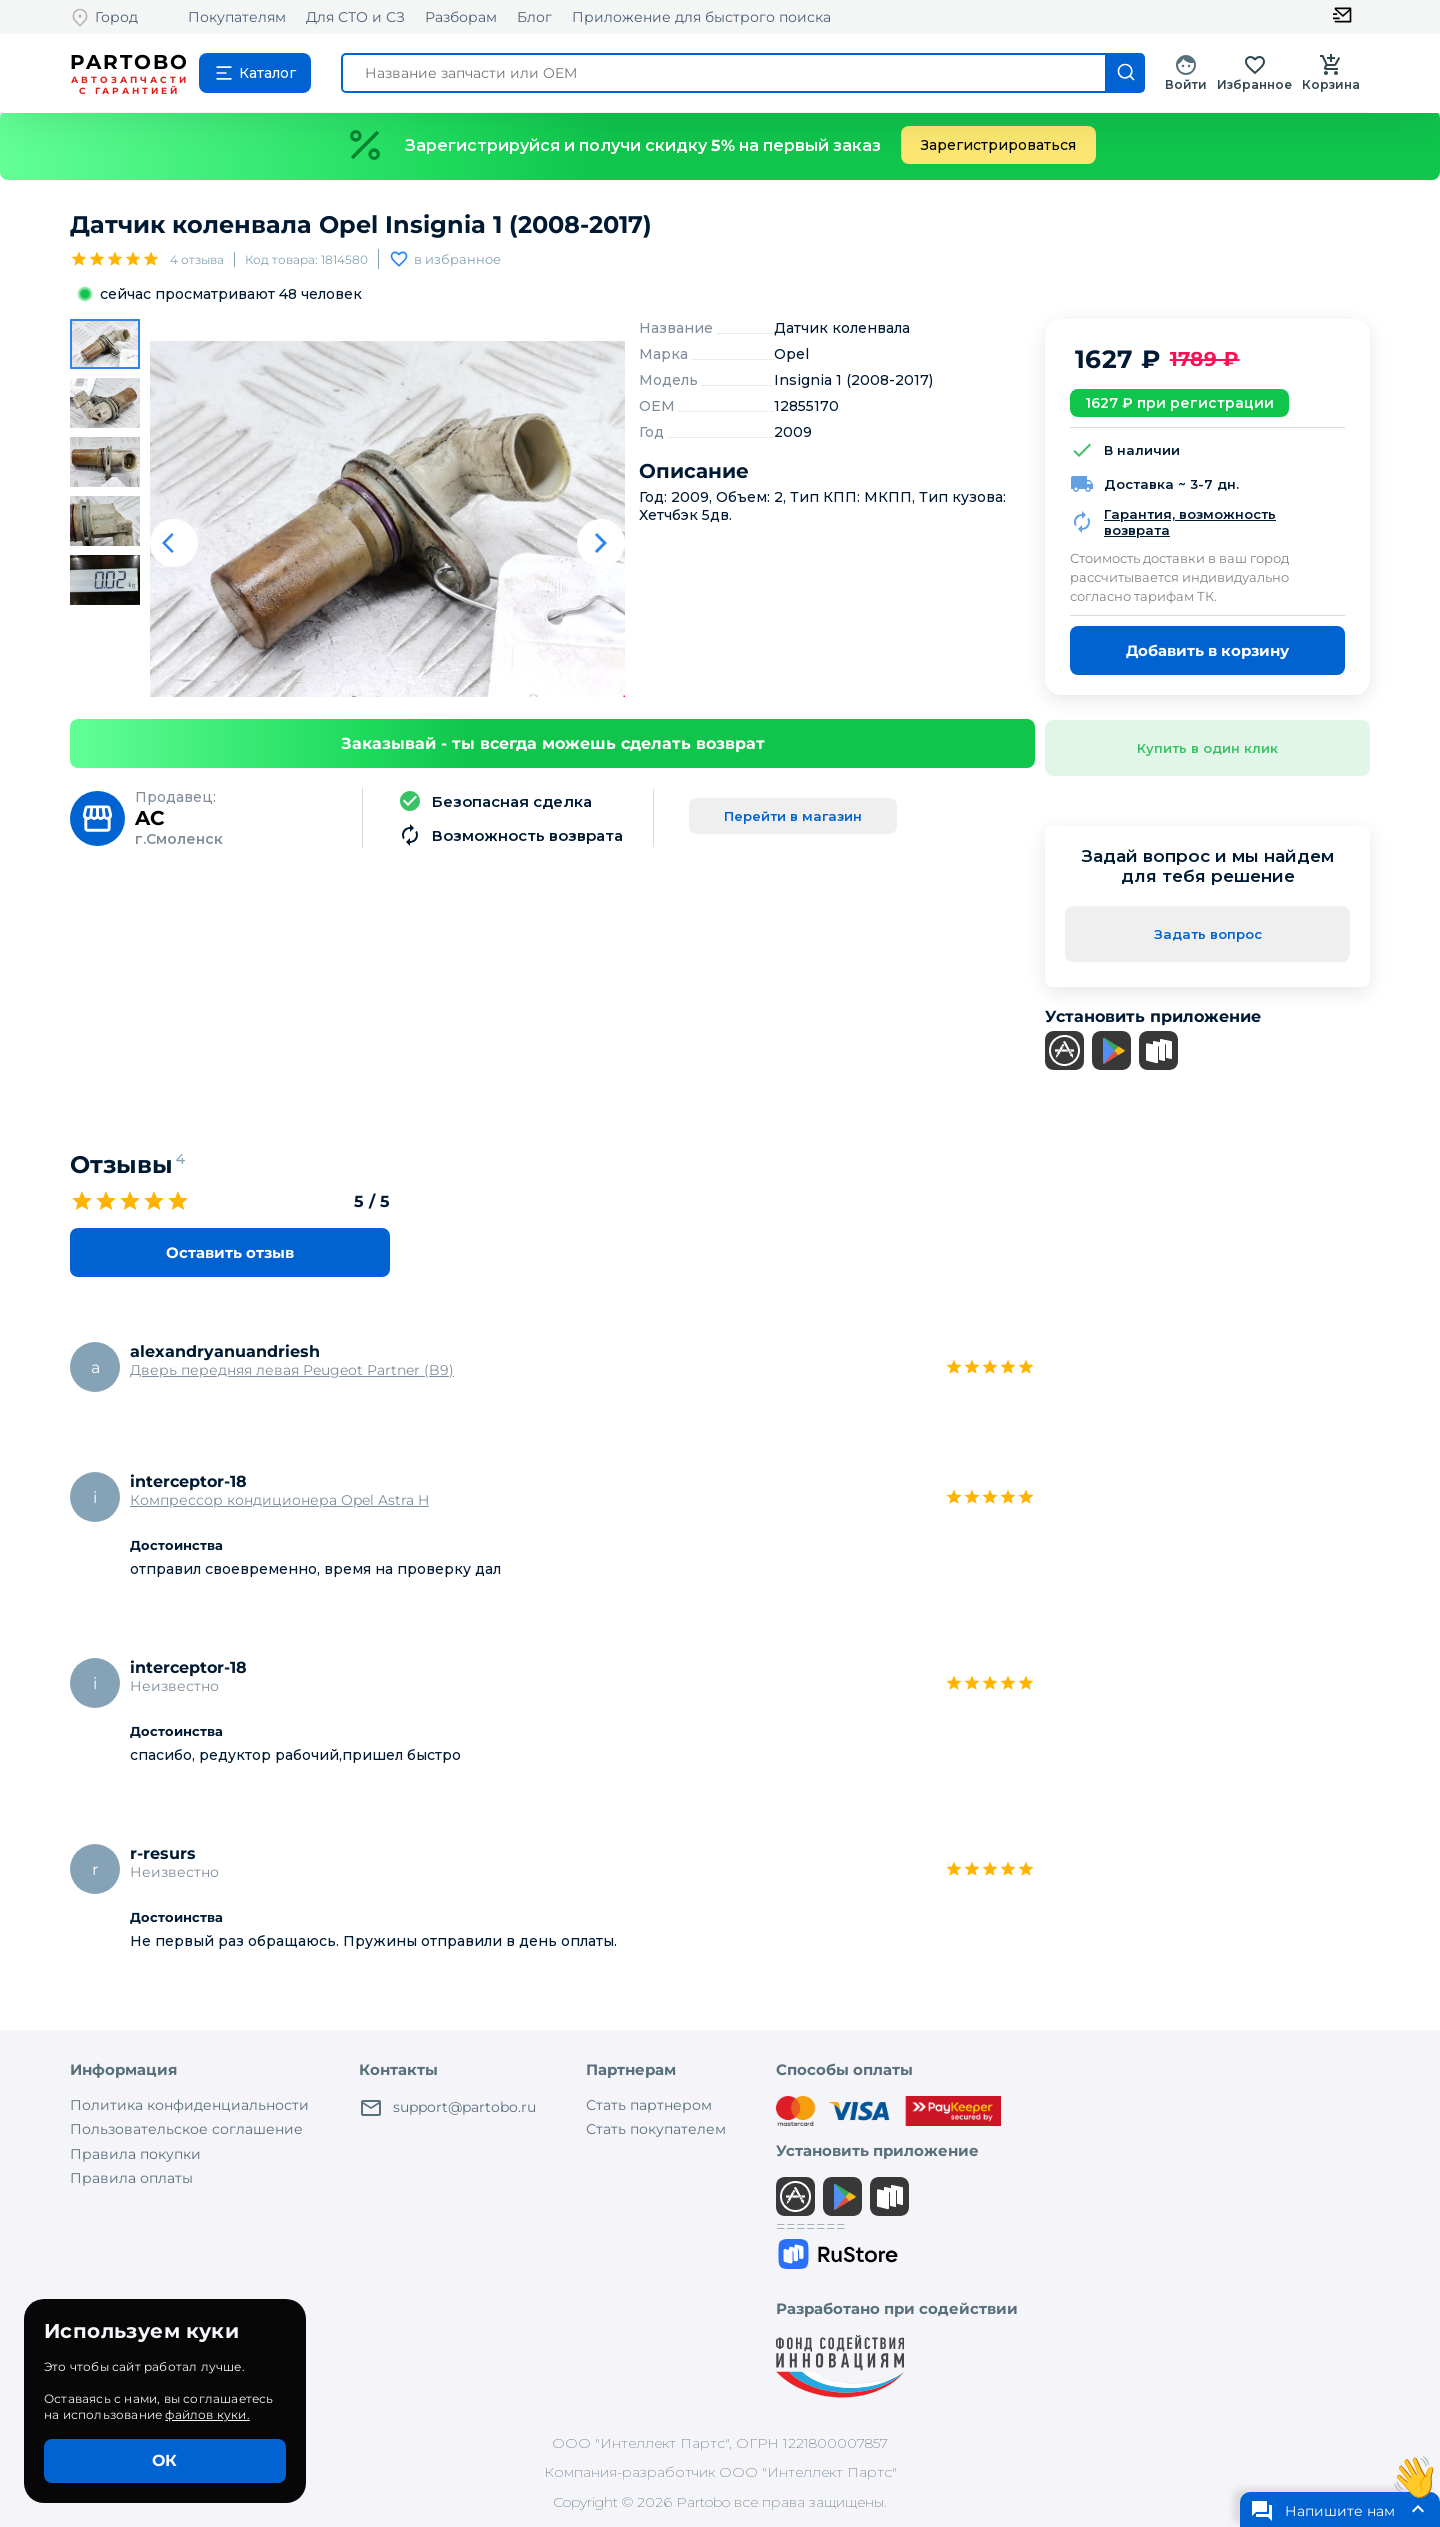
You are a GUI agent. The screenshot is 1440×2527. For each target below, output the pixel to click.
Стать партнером (649, 2105)
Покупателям (237, 17)
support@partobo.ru (447, 2108)
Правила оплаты (131, 2178)
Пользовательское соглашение (186, 2129)
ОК (164, 2460)
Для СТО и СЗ (355, 17)
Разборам (461, 17)
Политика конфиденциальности (189, 2105)
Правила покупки (135, 2154)
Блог (534, 17)
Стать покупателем (656, 2129)
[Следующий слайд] (601, 543)
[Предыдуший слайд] (174, 543)
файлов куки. (207, 2414)
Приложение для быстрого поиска (701, 17)
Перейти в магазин (793, 816)
